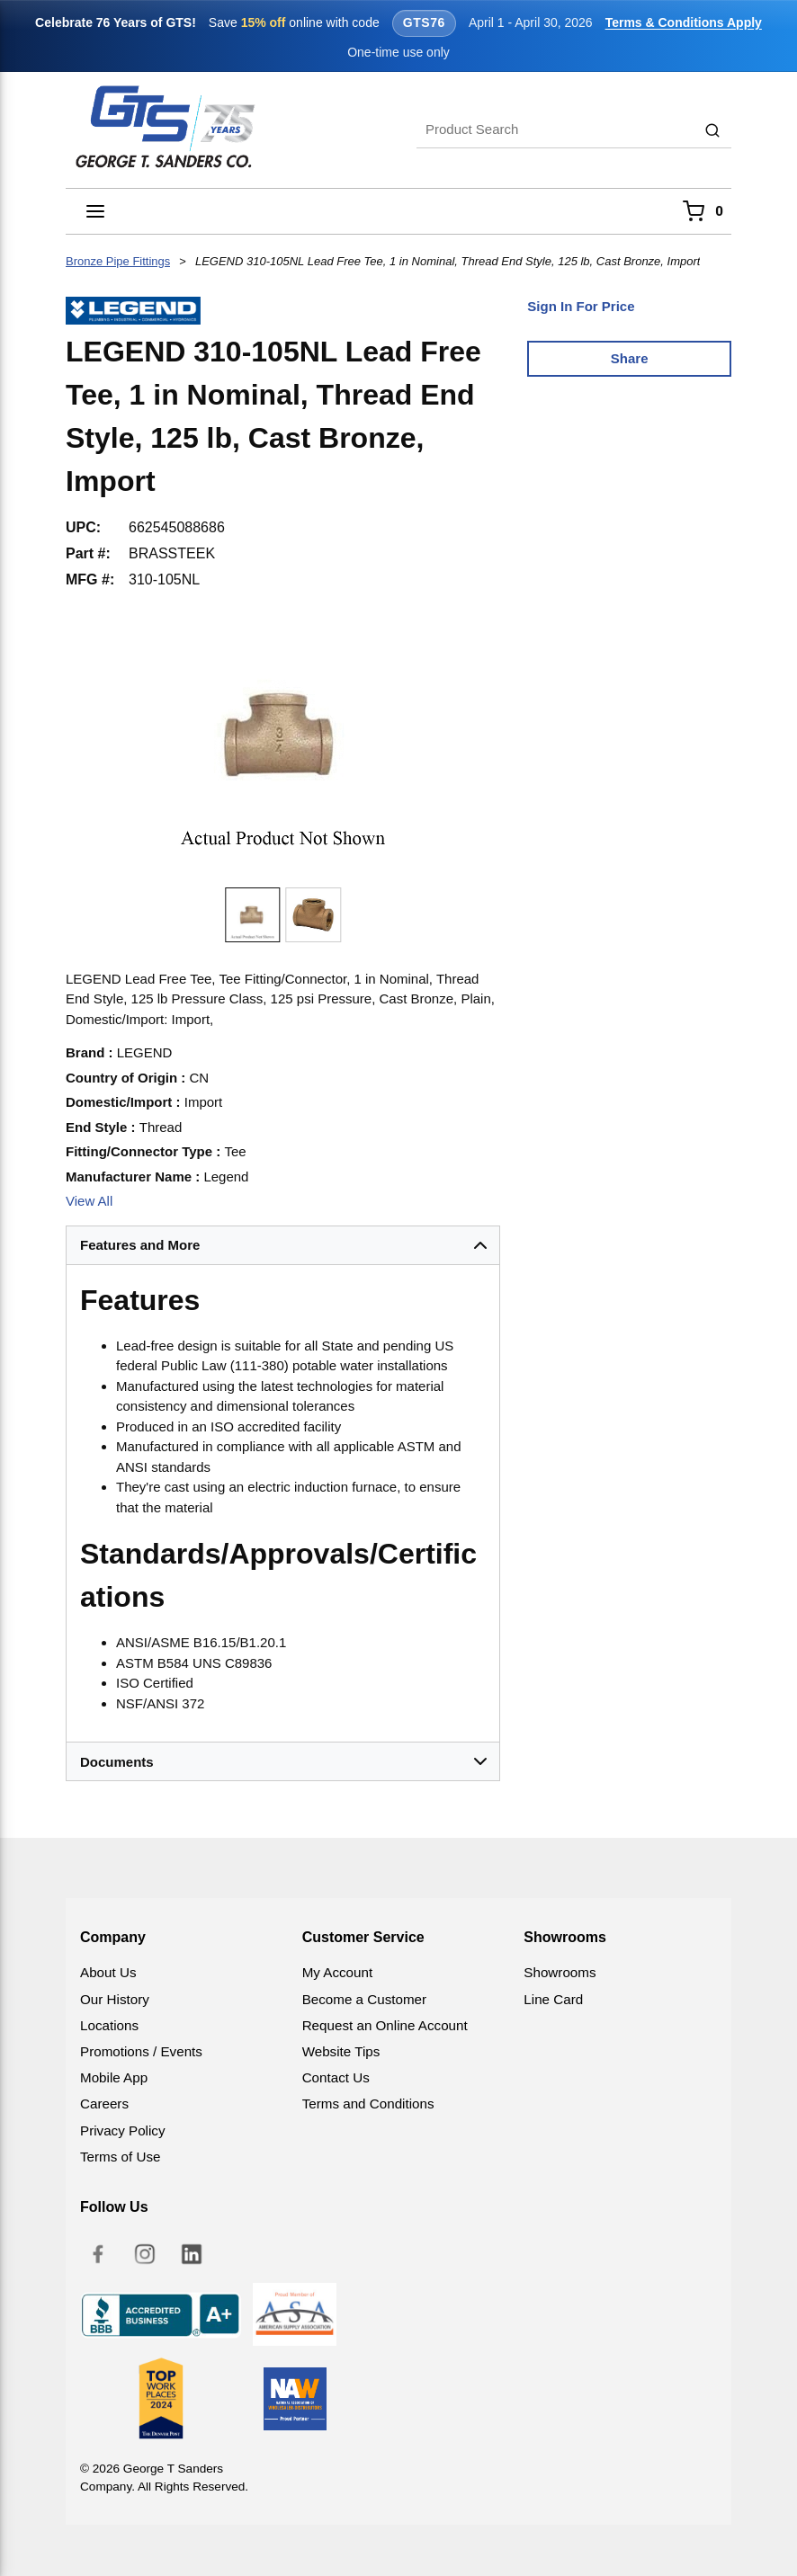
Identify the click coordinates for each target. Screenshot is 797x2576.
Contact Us (336, 2077)
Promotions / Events (141, 2051)
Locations (109, 2025)
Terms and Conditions (368, 2103)
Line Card (553, 1999)
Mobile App (114, 2077)
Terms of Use (120, 2156)
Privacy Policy (123, 2130)
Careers (104, 2103)
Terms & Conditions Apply (683, 22)
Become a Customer (364, 1999)
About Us (108, 1972)
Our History (114, 1999)
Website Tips (341, 2051)
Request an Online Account (385, 2025)
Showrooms (560, 1972)
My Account (337, 1972)
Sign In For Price (580, 306)
